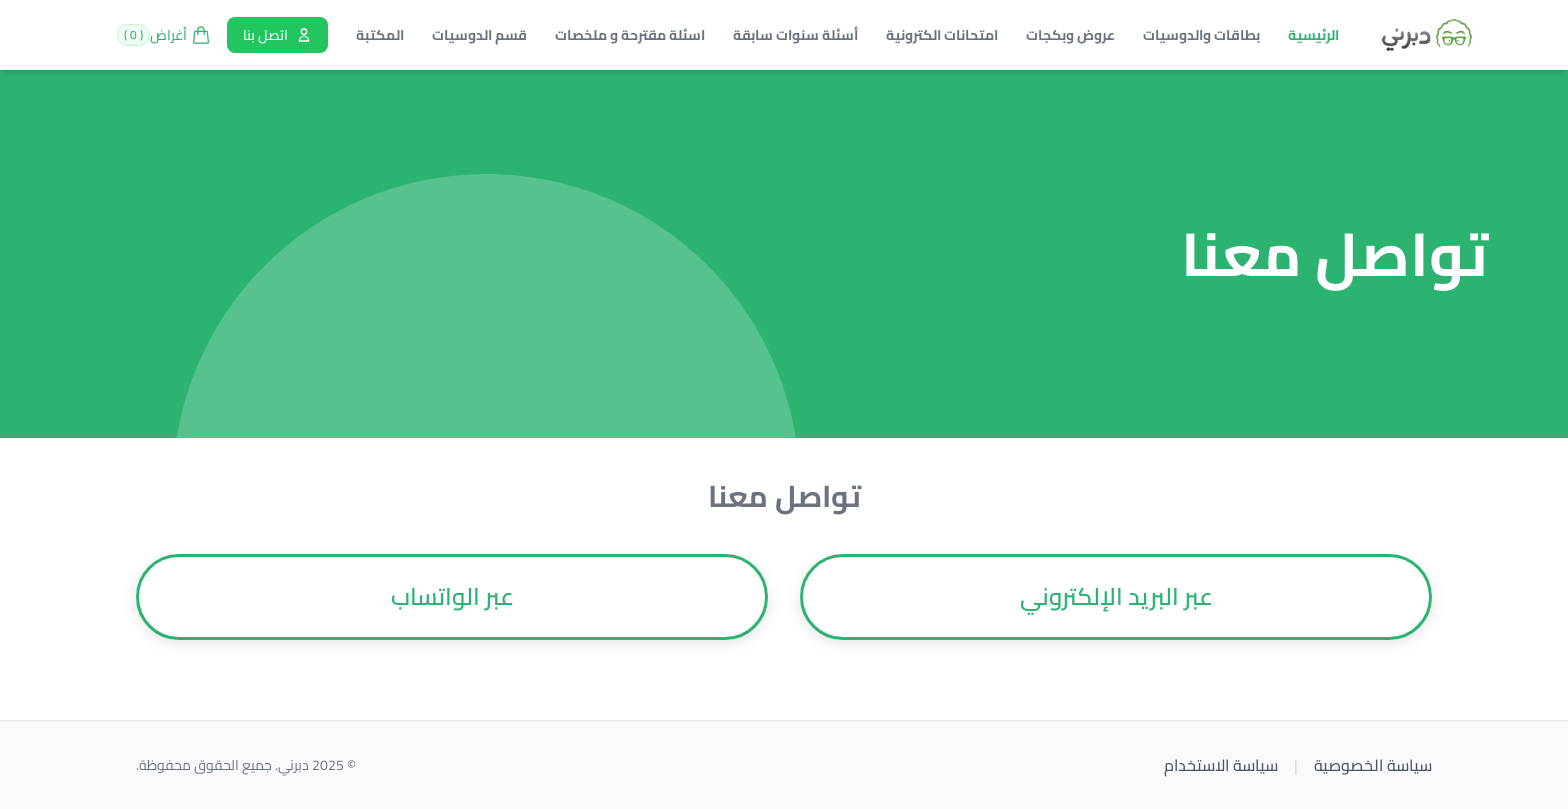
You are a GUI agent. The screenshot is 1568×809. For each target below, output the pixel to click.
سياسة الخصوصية (1373, 765)
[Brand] (1427, 35)
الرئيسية (1313, 35)
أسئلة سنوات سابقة (795, 35)
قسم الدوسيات (479, 35)
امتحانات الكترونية (942, 35)
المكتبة (380, 35)
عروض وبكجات (1070, 35)
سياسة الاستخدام (1221, 765)
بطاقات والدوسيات (1201, 35)
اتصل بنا (277, 35)
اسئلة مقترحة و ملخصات (630, 35)
